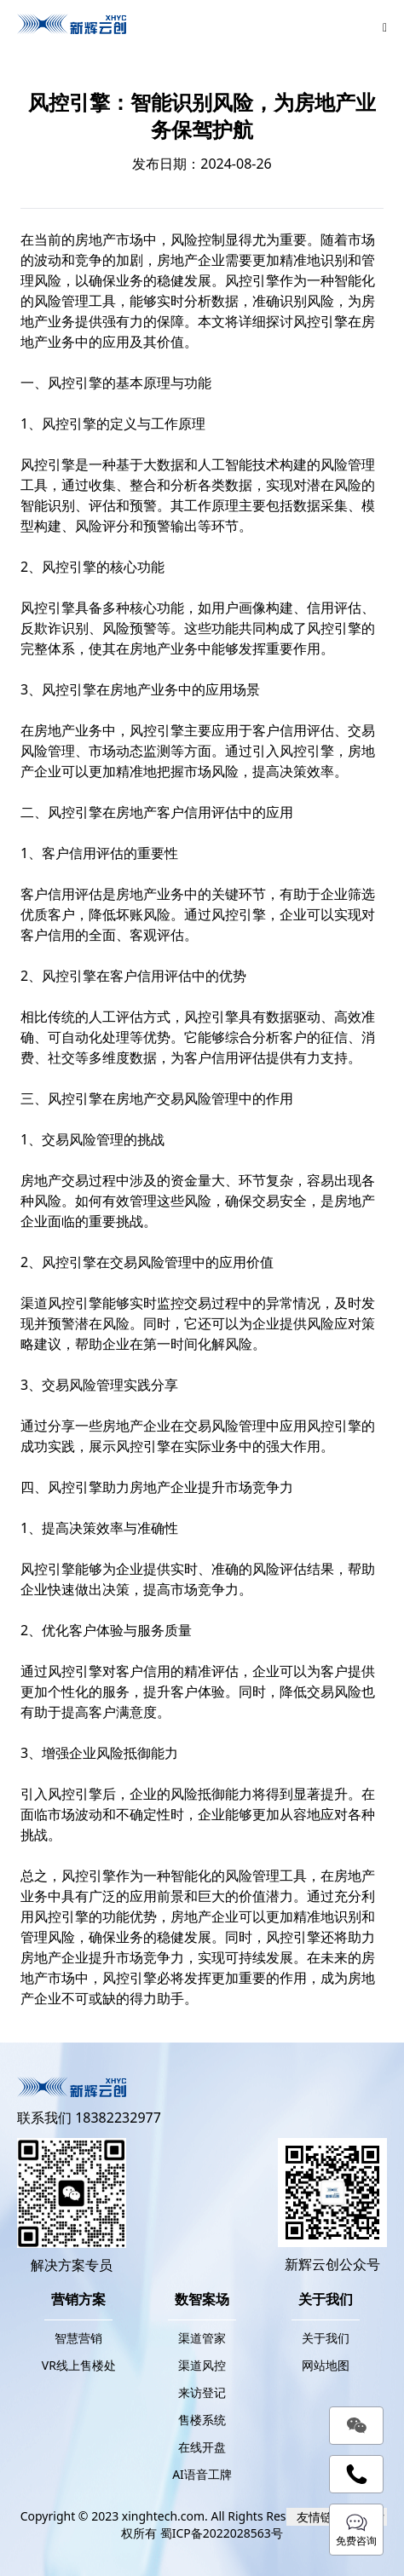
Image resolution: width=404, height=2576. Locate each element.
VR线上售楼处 (79, 2365)
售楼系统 (202, 2420)
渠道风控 (47, 1303)
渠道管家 (202, 2338)
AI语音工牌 (202, 2474)
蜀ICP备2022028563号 (221, 2533)
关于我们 (325, 2338)
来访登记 (202, 2392)
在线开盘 (202, 2447)
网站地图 (325, 2365)
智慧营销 (78, 2338)
